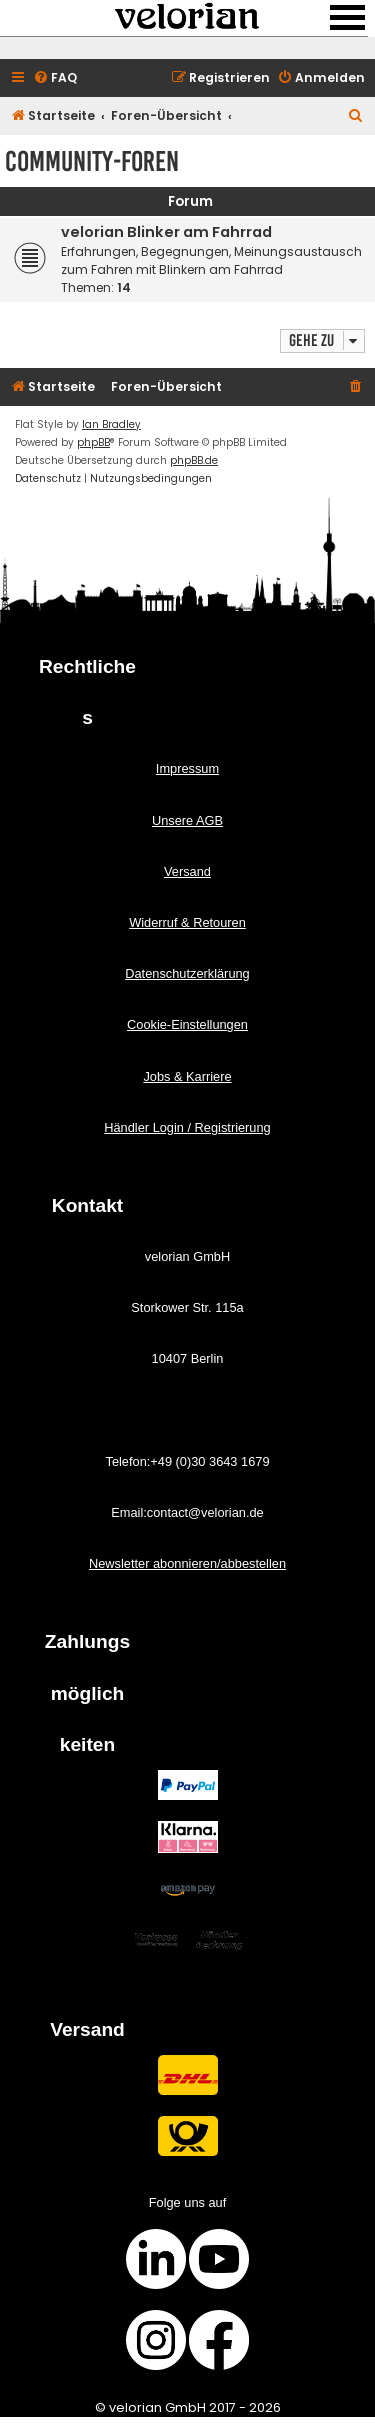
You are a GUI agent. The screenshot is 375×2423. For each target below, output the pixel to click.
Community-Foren (92, 161)
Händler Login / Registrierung (187, 1127)
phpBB (93, 442)
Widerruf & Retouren (187, 922)
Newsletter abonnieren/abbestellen (187, 1563)
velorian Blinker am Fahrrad (166, 232)
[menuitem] (55, 78)
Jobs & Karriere (187, 1076)
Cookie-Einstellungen (187, 1024)
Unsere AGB (187, 820)
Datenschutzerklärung (187, 973)
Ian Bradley (111, 424)
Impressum (187, 768)
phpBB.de (194, 460)
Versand (187, 871)
